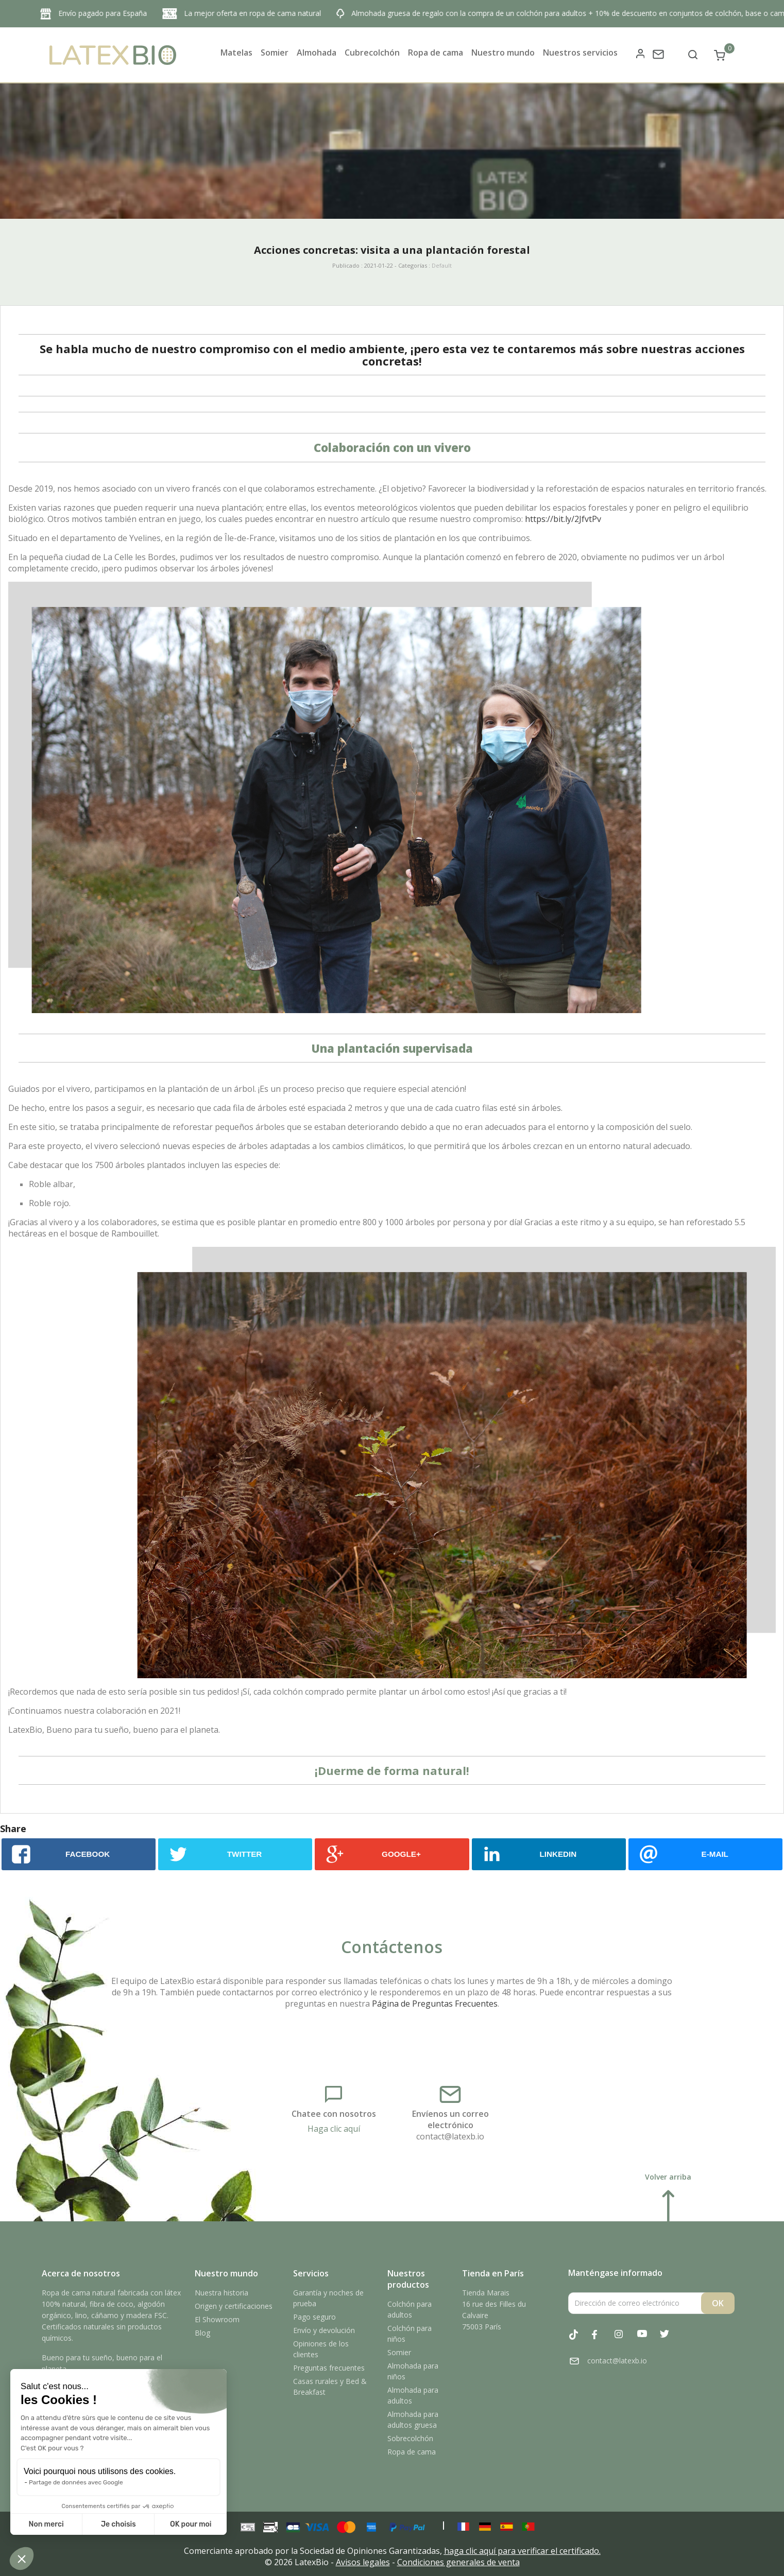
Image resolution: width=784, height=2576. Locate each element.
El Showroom (217, 2319)
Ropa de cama (411, 2452)
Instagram (625, 2340)
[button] (21, 2558)
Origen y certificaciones (233, 2306)
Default (442, 265)
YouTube (647, 2340)
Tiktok (579, 2339)
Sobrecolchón (410, 2438)
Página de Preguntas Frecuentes (435, 2003)
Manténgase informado (615, 2273)
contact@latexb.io (450, 2136)
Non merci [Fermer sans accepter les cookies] (45, 2524)
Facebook (602, 2340)
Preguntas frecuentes (329, 2368)
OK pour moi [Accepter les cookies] (191, 2524)
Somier (399, 2352)
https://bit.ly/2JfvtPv (563, 519)
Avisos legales (363, 2562)
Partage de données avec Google (76, 2482)
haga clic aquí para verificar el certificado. (522, 2550)
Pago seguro (314, 2317)
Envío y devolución (324, 2330)
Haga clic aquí (334, 2128)
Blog (202, 2333)
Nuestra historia (221, 2292)
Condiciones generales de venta (458, 2562)
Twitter (670, 2340)
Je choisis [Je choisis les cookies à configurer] (118, 2524)
